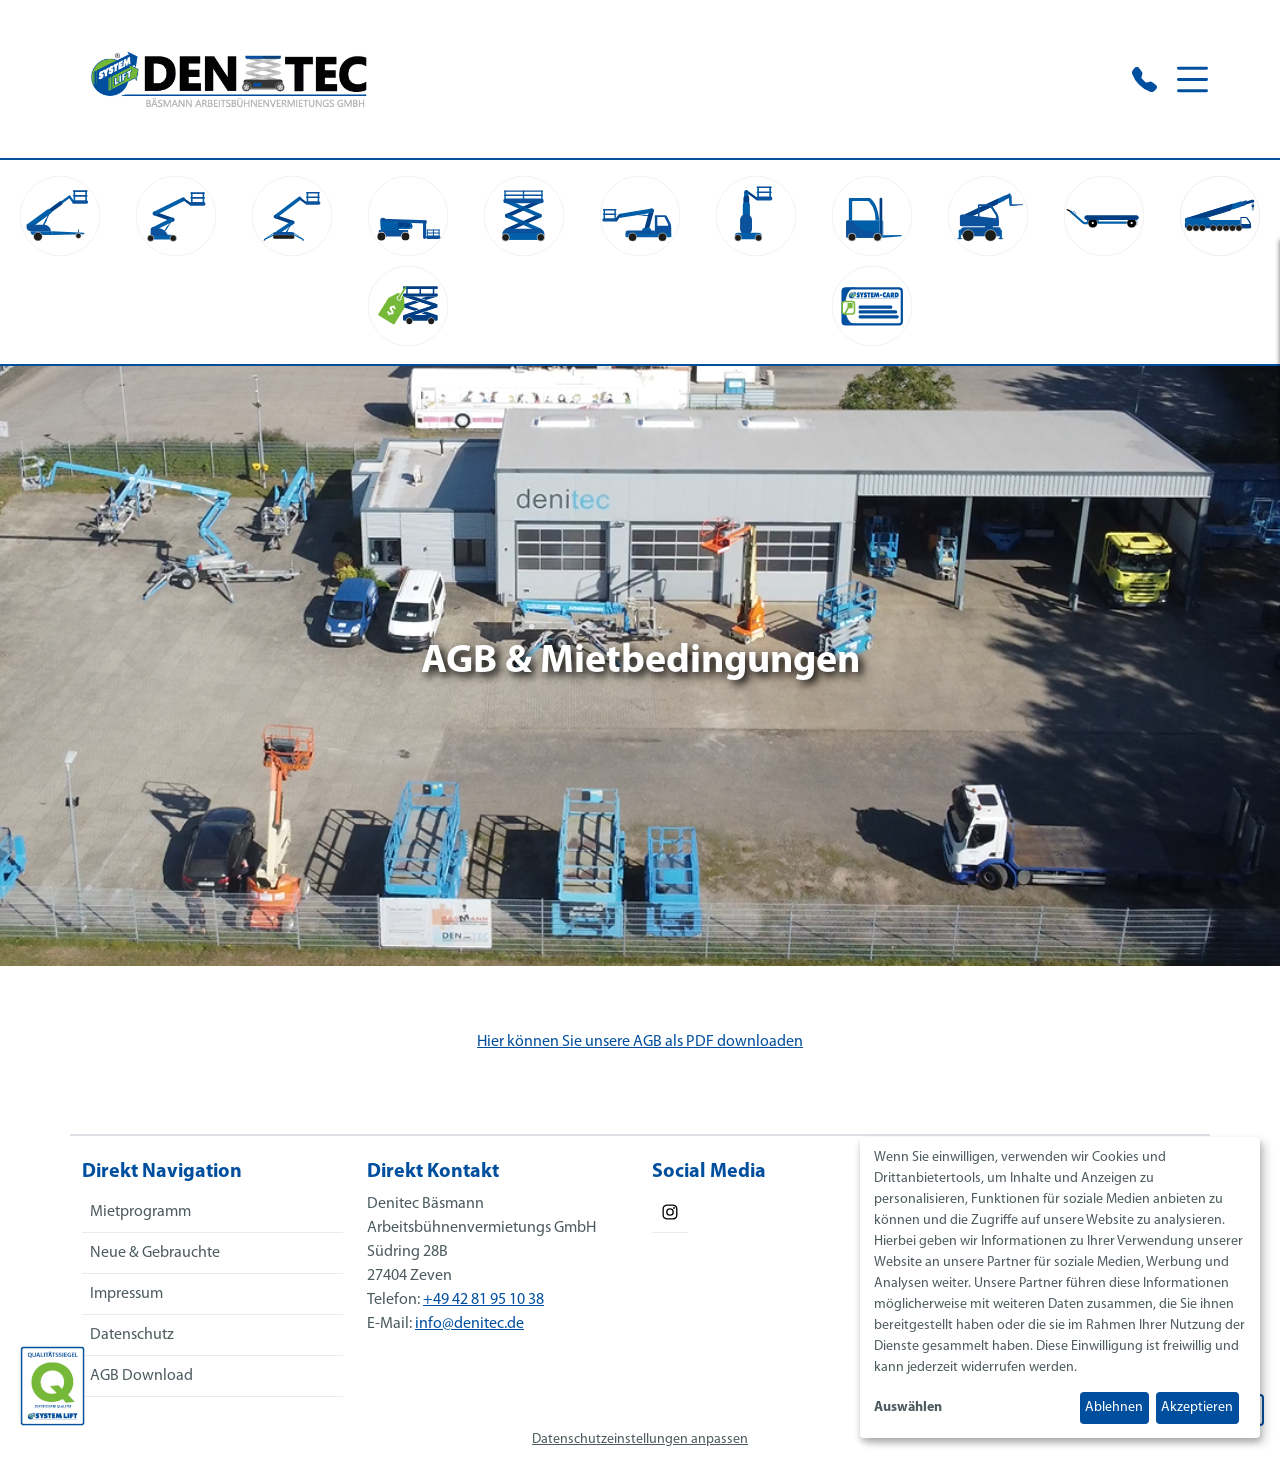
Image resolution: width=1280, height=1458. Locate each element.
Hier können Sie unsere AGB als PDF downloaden (640, 1042)
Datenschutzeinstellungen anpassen (640, 1439)
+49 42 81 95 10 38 (483, 1300)
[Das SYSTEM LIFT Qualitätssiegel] (52, 1386)
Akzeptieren (1197, 1407)
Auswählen (908, 1407)
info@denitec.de (469, 1324)
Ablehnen (1114, 1407)
